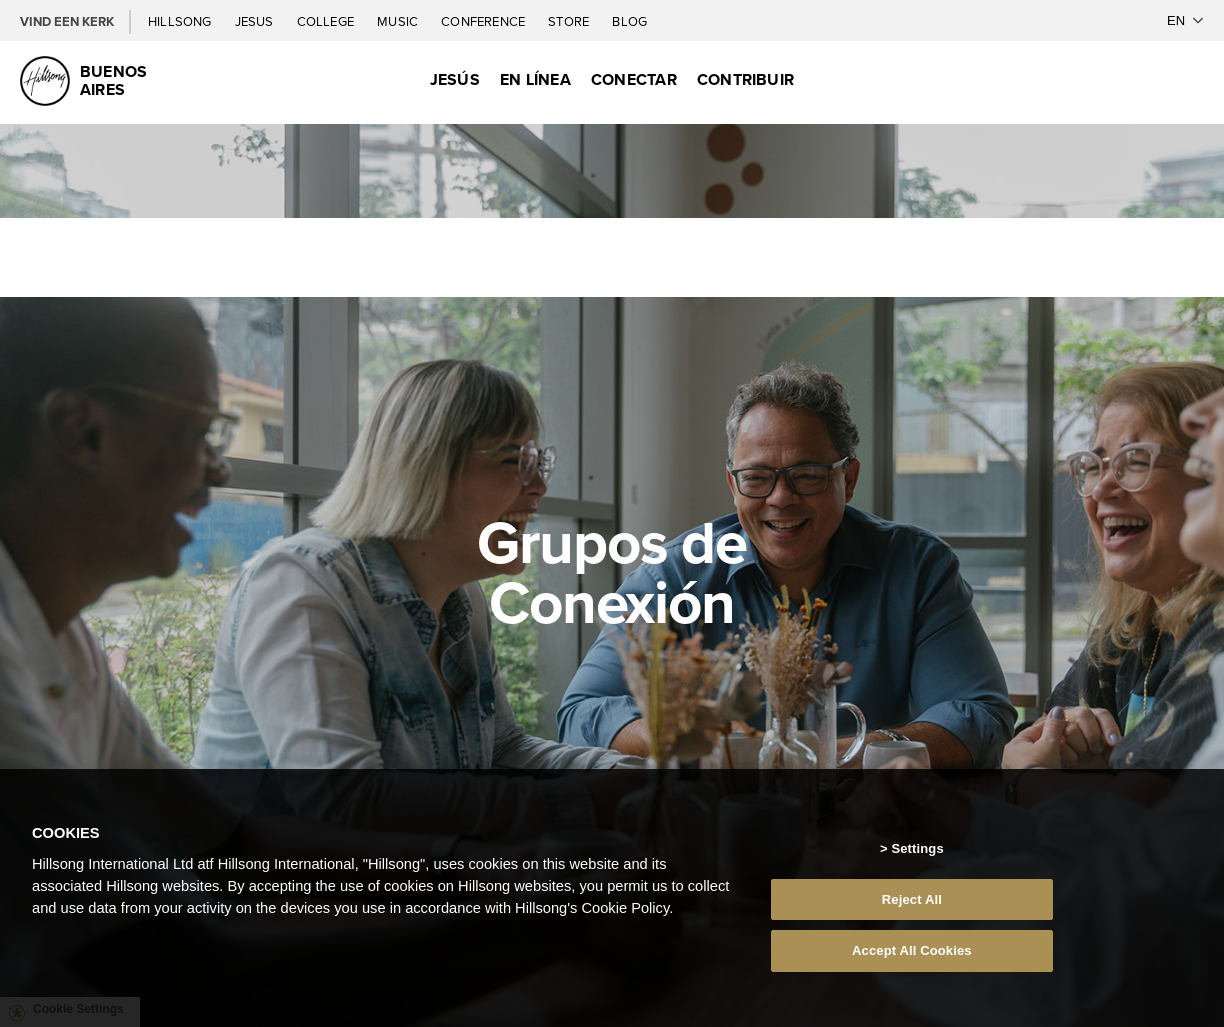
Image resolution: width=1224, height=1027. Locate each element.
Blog (629, 21)
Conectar (634, 79)
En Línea (535, 79)
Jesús (455, 79)
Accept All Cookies (912, 950)
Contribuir (745, 79)
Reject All (912, 899)
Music (399, 21)
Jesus (256, 21)
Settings (917, 848)
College (327, 21)
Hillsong (181, 21)
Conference (484, 21)
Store (570, 21)
